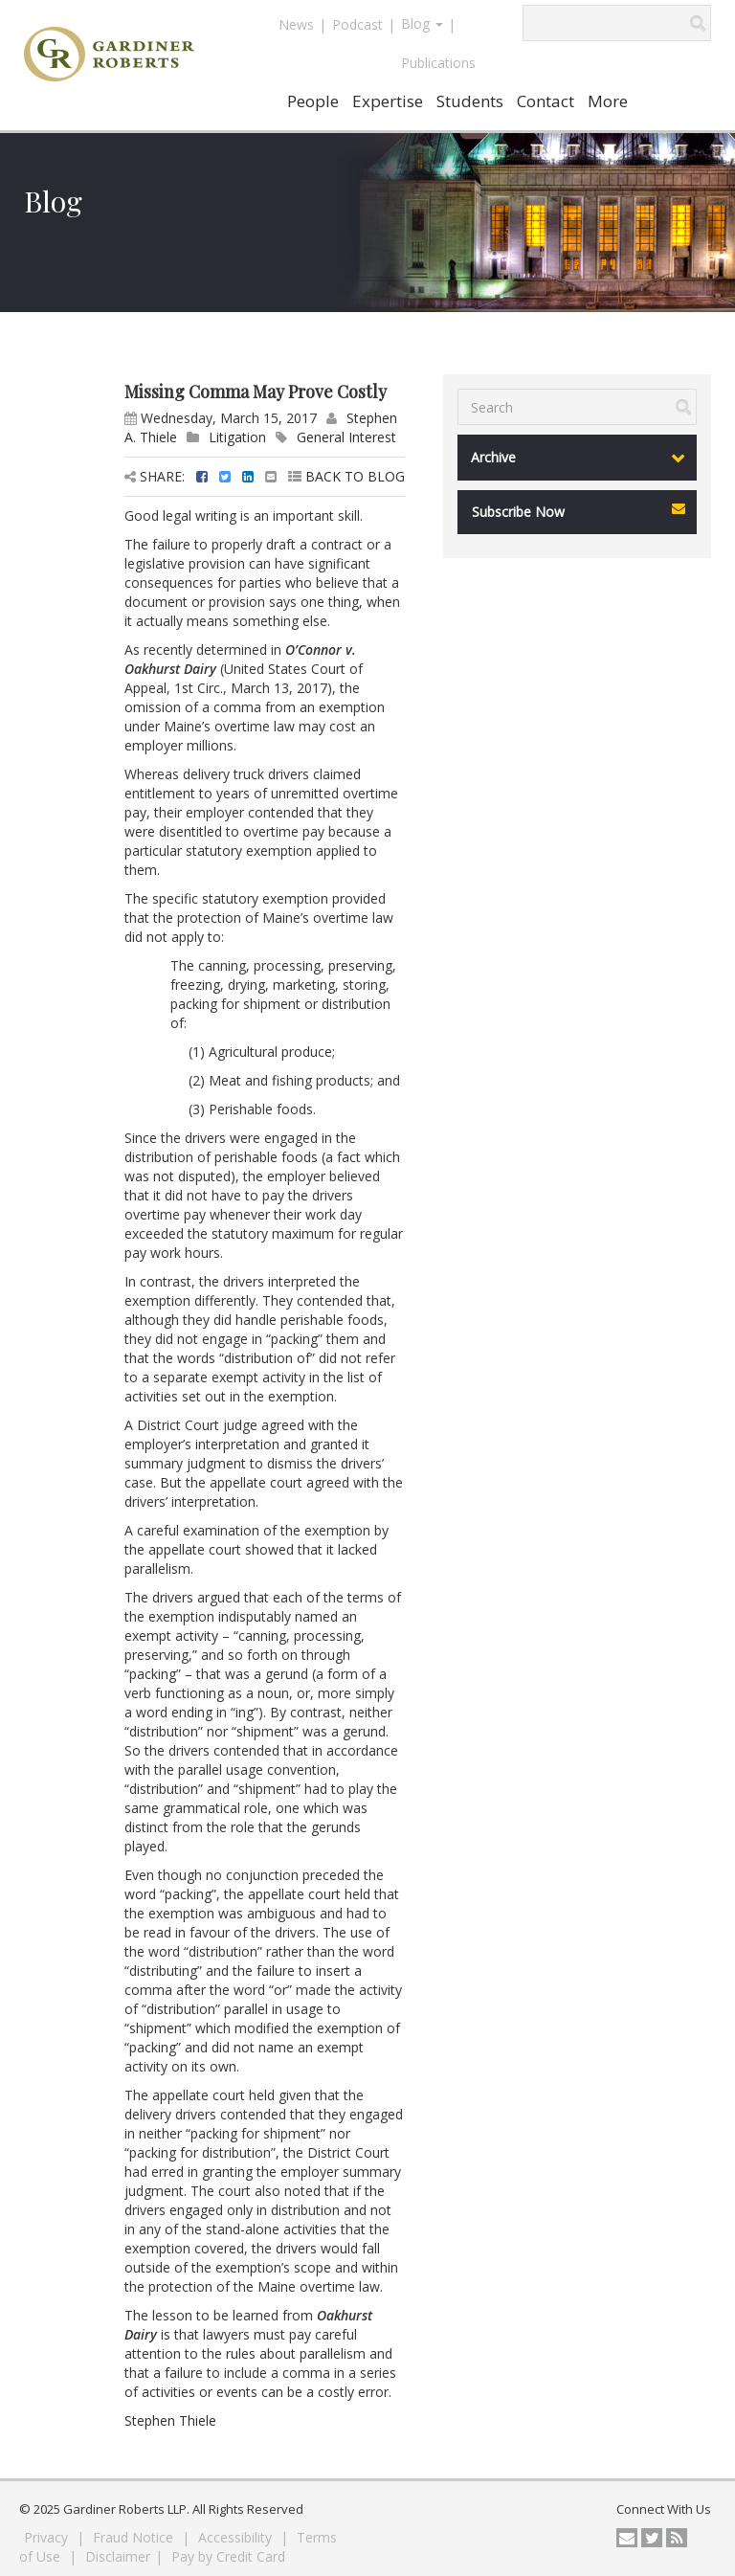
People (313, 101)
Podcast (357, 24)
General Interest (346, 437)
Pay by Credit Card (228, 2556)
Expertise (387, 101)
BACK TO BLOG (346, 476)
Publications (438, 63)
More (608, 101)
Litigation (237, 437)
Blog (422, 23)
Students (469, 101)
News (296, 24)
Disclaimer (117, 2556)
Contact (545, 101)
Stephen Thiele (170, 2420)
